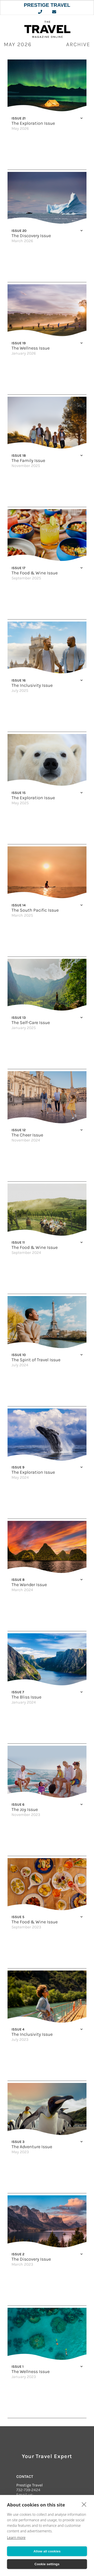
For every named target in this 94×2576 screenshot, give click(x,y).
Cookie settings (47, 2564)
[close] (84, 2504)
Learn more (16, 2537)
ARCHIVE (78, 44)
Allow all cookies (46, 2551)
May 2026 (18, 44)
